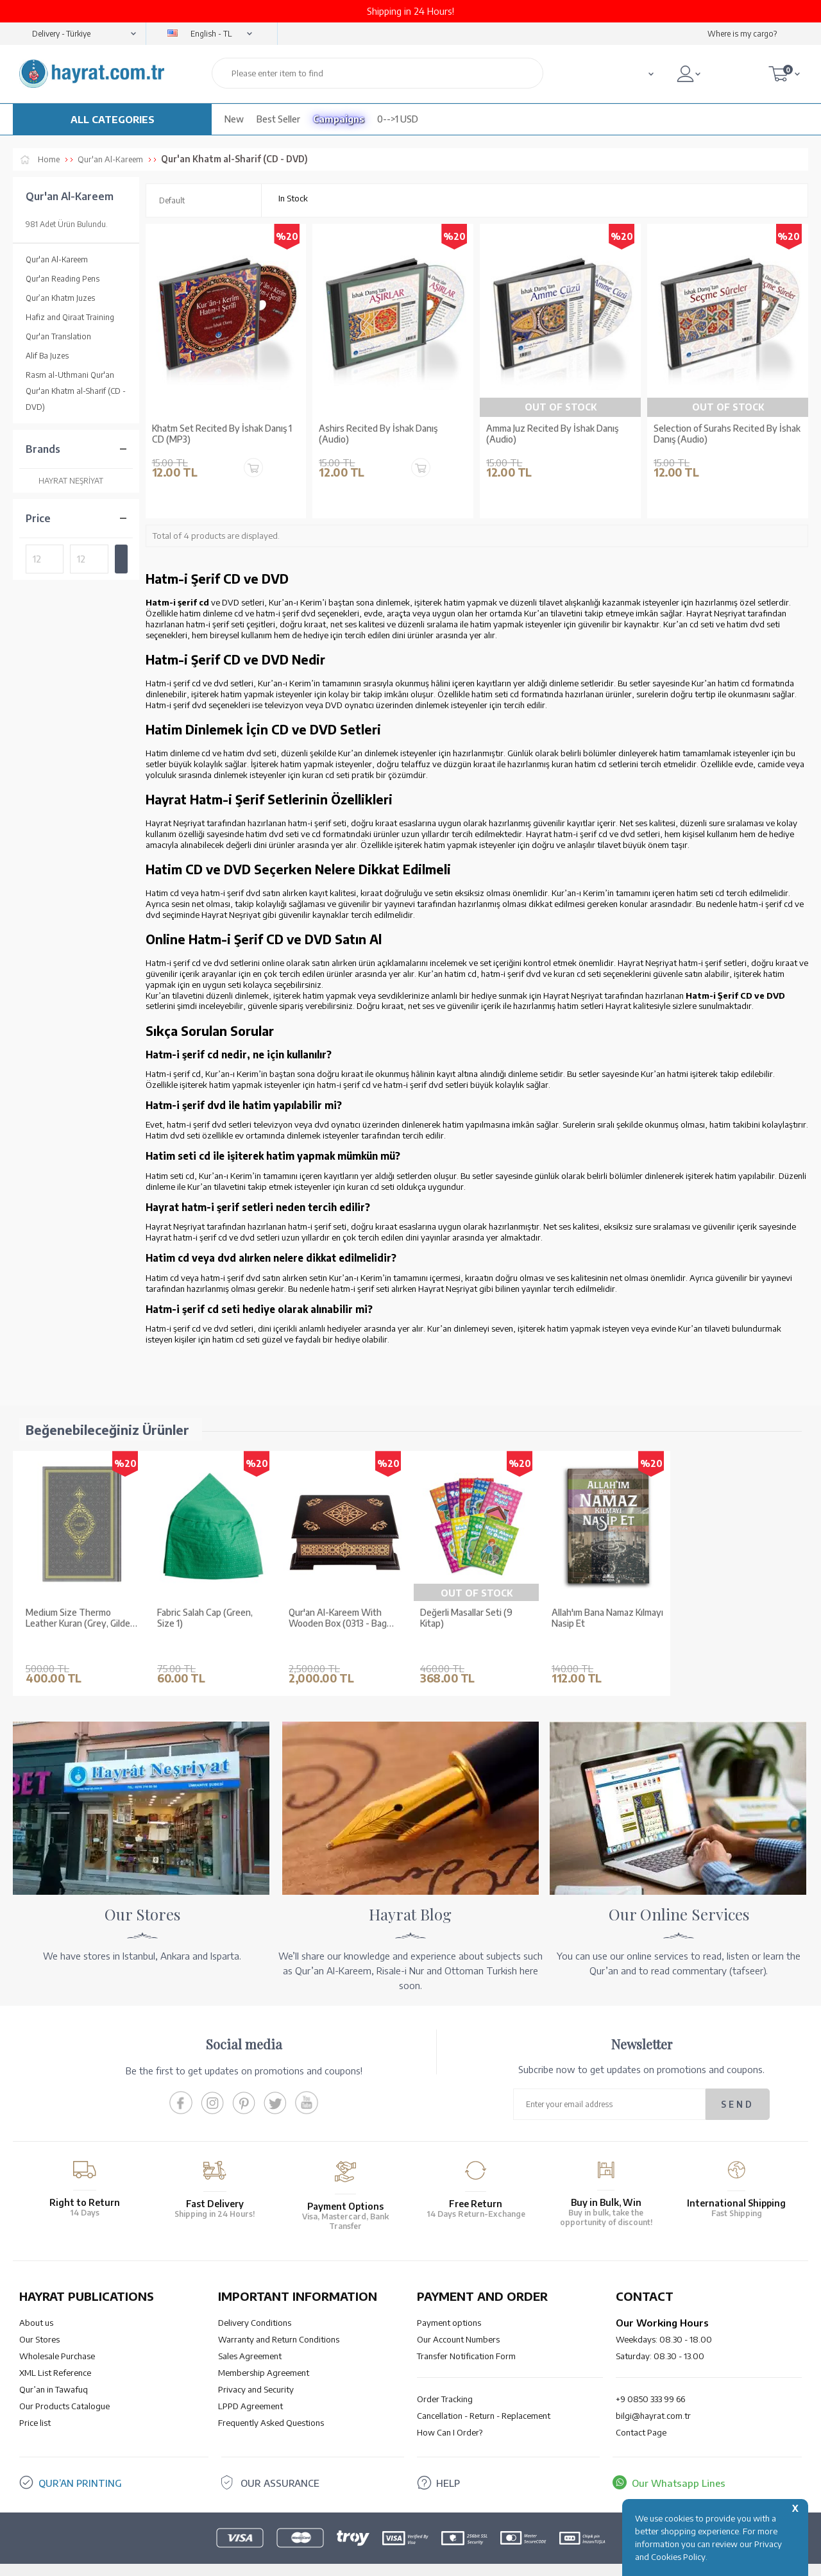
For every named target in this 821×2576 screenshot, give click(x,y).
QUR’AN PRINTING (80, 2464)
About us (36, 2303)
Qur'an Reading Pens (62, 279)
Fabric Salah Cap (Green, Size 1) (205, 1618)
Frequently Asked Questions (271, 2403)
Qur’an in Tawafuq (53, 2370)
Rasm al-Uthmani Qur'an (70, 375)
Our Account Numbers (458, 2320)
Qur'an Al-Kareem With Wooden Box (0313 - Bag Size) (338, 1618)
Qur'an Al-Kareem (57, 259)
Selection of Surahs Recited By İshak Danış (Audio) (727, 434)
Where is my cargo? (742, 33)
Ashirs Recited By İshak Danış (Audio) (378, 434)
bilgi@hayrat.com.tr (653, 2396)
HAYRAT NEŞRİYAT (64, 480)
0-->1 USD (397, 119)
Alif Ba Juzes (47, 355)
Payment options (449, 2303)
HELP (448, 2464)
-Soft (409, 2559)
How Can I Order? (449, 2413)
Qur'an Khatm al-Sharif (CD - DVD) (76, 399)
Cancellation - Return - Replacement (483, 2396)
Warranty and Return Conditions (278, 2320)
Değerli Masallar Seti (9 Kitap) (466, 1618)
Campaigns (338, 119)
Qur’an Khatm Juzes (60, 298)
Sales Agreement (250, 2337)
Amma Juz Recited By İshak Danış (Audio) (552, 434)
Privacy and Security (256, 2370)
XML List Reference (55, 2353)
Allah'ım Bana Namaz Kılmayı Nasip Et (607, 1618)
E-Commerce (447, 2559)
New (234, 119)
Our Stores (39, 2320)
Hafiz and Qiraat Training (70, 317)
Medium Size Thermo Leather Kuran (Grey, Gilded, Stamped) (81, 1618)
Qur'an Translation (58, 336)
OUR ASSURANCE (280, 2464)
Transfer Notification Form (466, 2337)
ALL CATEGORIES (113, 119)
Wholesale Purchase (57, 2337)
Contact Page (641, 2413)
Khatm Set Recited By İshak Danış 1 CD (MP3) (222, 434)
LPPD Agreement (250, 2387)
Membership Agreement (263, 2353)
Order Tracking (445, 2380)
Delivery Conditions (254, 2303)
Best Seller (278, 119)
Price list (35, 2403)
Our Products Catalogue (64, 2387)
